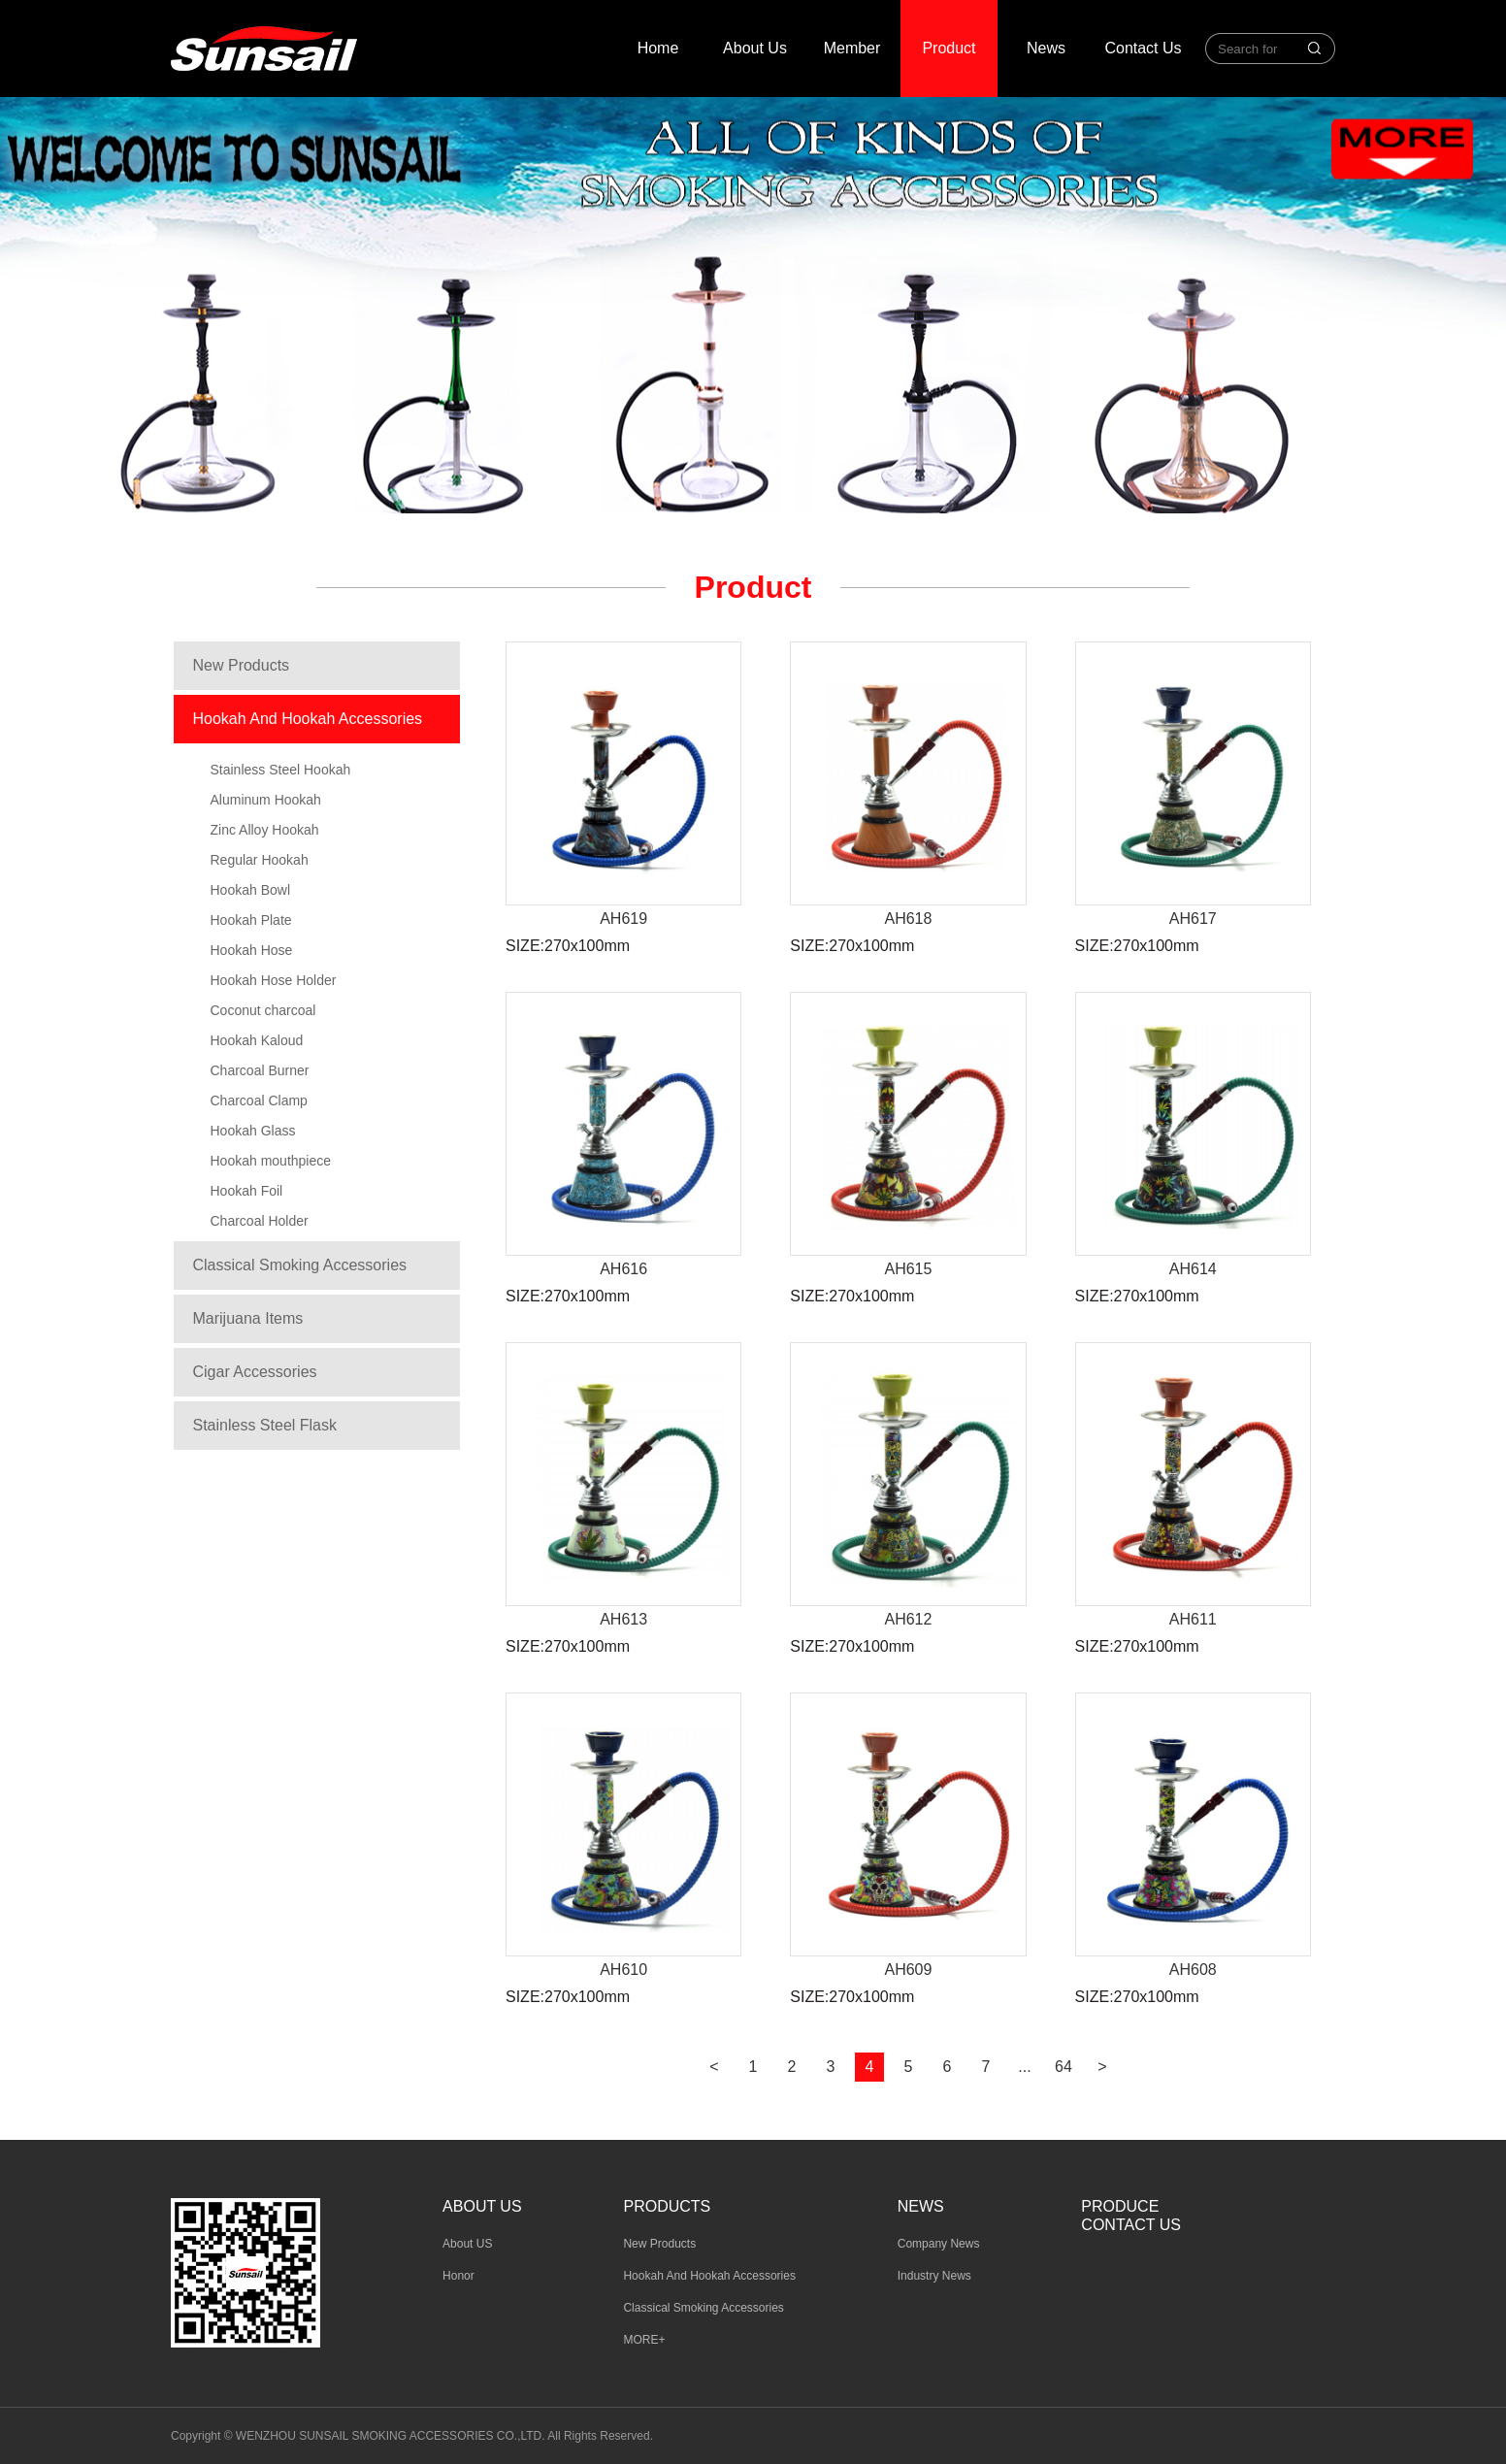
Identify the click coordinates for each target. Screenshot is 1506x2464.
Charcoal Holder (260, 1221)
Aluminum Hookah (266, 799)
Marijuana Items (248, 1318)
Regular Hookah (260, 860)
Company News (939, 2243)
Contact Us (1142, 48)
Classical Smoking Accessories (300, 1265)
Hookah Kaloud (257, 1040)
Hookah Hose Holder (274, 980)
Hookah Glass (253, 1130)
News (1046, 48)
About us (482, 2206)
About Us (755, 48)
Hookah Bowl (251, 890)
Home (658, 48)
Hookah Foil (247, 1191)
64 (1063, 2066)
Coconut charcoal (263, 1010)
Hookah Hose (252, 950)
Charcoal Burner (260, 1070)
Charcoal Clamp (259, 1100)
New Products (241, 665)
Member (852, 48)
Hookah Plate (251, 920)
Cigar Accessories (255, 1371)
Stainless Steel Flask (265, 1425)
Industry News (934, 2276)
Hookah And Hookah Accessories (308, 718)
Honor (458, 2276)
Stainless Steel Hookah (281, 769)
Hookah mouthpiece (271, 1160)
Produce (1120, 2206)
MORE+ (644, 2340)
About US (467, 2243)
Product (948, 48)
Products (666, 2206)
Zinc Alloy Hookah (265, 830)
